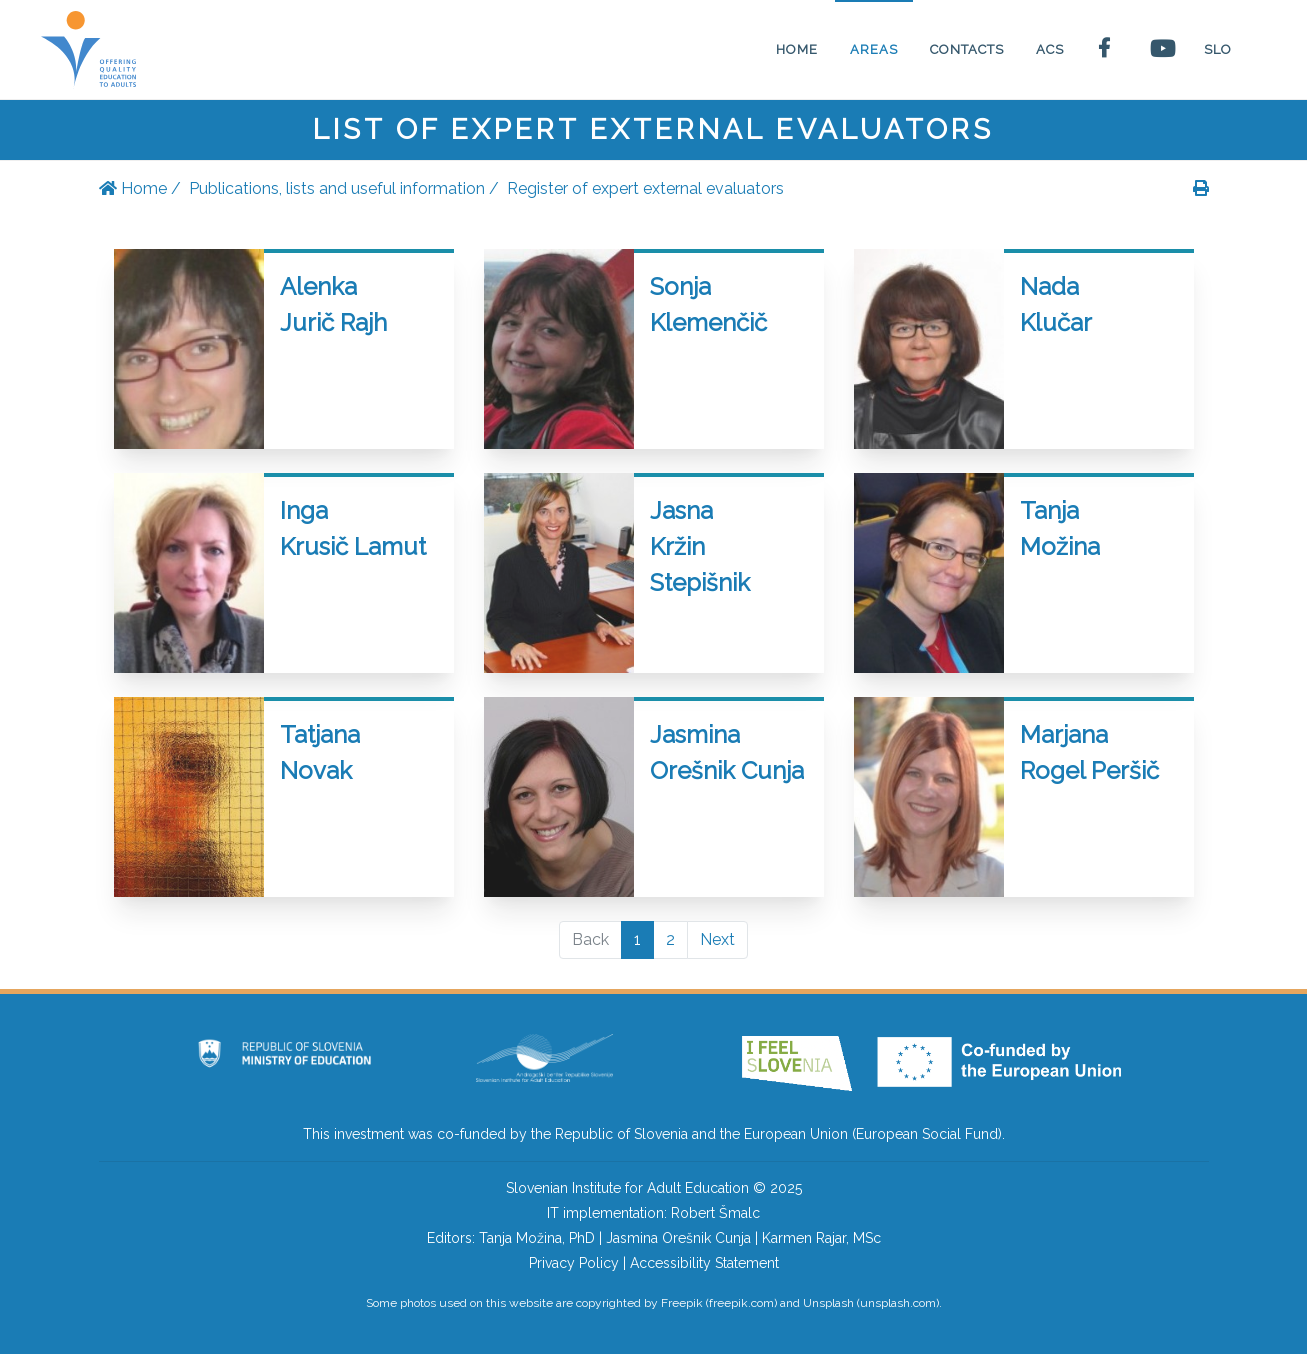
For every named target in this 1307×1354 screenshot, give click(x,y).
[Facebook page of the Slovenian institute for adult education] (1107, 50)
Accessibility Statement (704, 1263)
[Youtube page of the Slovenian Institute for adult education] (1161, 50)
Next (717, 939)
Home (133, 188)
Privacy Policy (574, 1263)
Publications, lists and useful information (337, 188)
